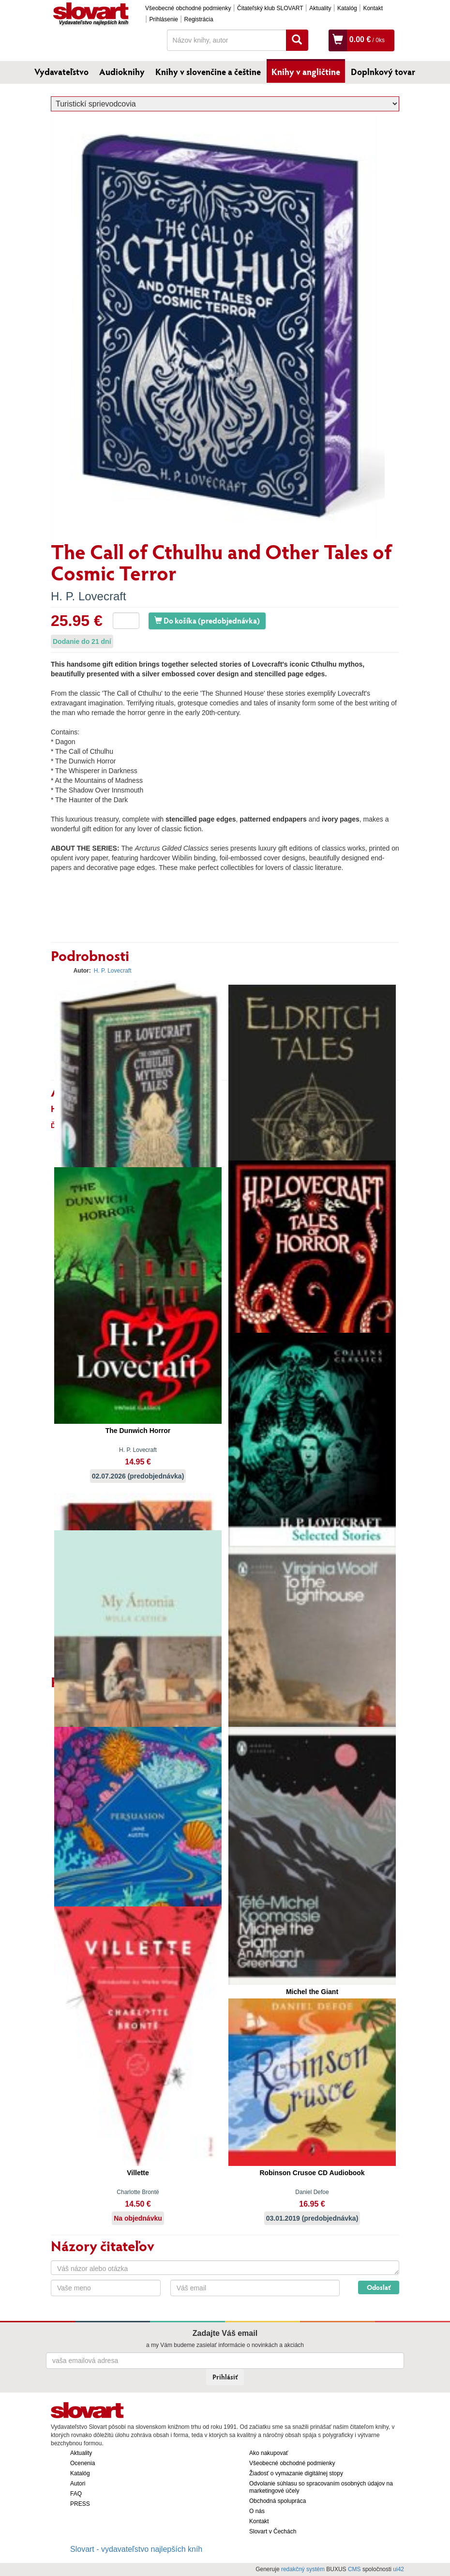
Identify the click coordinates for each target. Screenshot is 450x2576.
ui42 (398, 2569)
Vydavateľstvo (61, 71)
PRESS (80, 2503)
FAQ (76, 2493)
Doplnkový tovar (383, 71)
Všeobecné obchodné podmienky (188, 8)
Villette (138, 2173)
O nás (257, 2511)
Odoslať (378, 2287)
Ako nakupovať (268, 2453)
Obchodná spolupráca (277, 2501)
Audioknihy (122, 71)
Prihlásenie (164, 19)
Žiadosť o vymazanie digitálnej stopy (296, 2473)
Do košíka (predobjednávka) (207, 620)
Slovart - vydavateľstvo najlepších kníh (136, 2549)
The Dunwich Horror (138, 1430)
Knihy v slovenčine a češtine (208, 71)
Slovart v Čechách (272, 2531)
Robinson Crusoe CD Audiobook (311, 2173)
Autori (77, 2483)
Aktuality (320, 8)
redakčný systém (303, 2569)
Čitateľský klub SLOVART (270, 8)
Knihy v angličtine (305, 71)
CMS (354, 2569)
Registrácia (198, 19)
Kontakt (373, 8)
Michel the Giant (312, 1992)
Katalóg (347, 8)
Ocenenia (82, 2463)
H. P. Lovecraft (88, 596)
